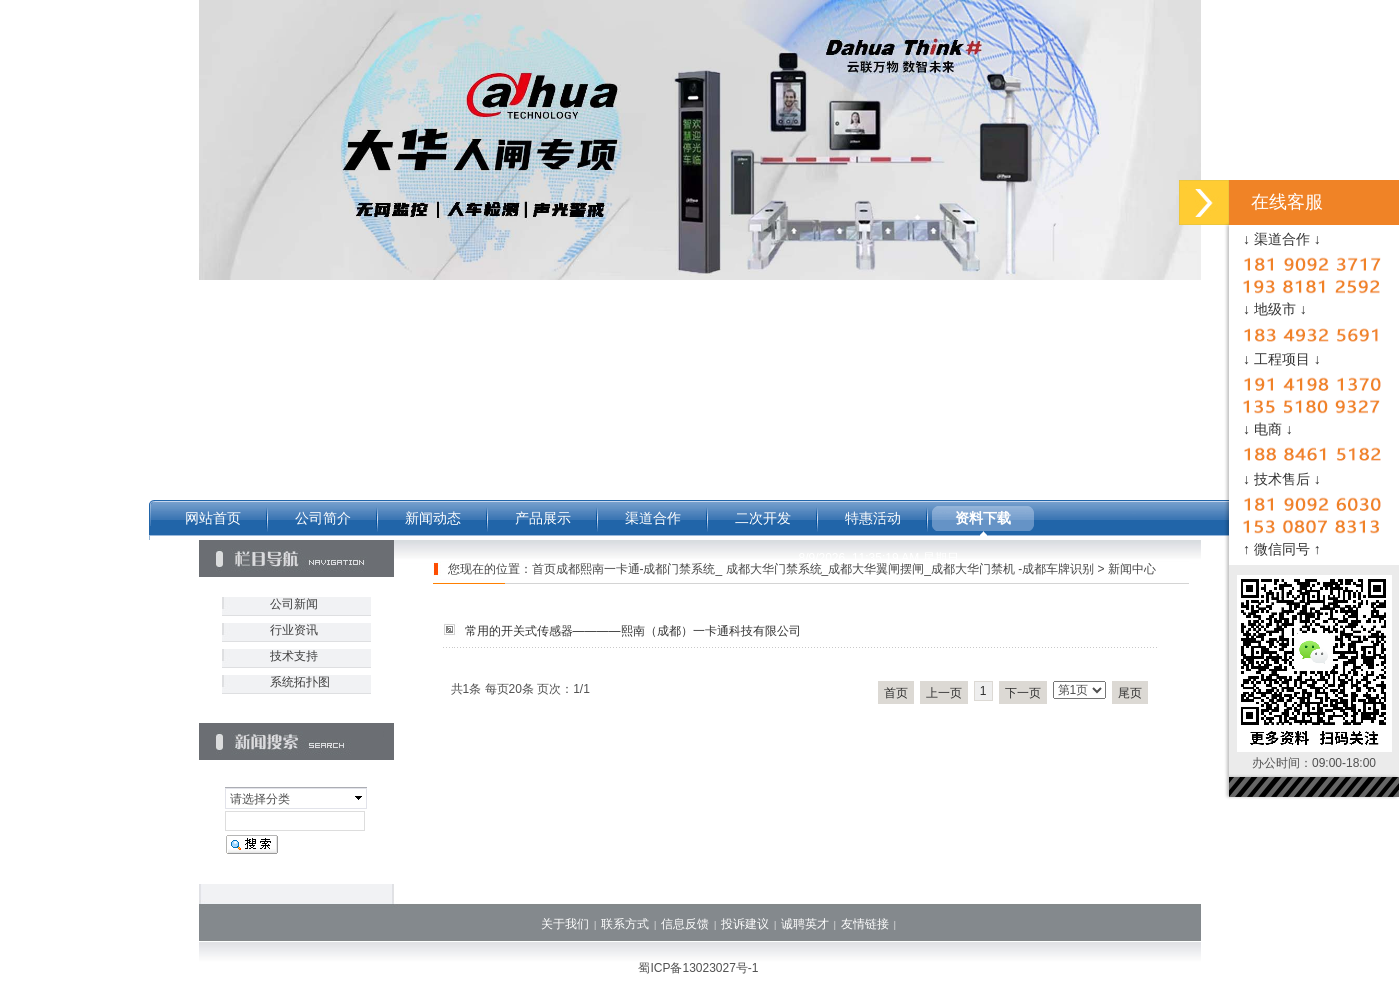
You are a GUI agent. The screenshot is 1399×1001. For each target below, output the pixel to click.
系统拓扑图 (300, 682)
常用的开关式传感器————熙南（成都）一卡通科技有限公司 (633, 631)
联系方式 (625, 924)
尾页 (1130, 693)
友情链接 (865, 924)
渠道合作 (653, 518)
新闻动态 (433, 518)
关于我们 (565, 924)
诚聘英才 (805, 924)
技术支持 (294, 656)
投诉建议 (745, 924)
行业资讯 (294, 630)
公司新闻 (294, 604)
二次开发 (763, 518)
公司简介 (323, 518)
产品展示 (543, 518)
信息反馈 (685, 924)
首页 (896, 693)
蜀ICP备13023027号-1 (698, 968)
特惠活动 (873, 518)
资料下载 (983, 518)
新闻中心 (1132, 569)
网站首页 (213, 518)
